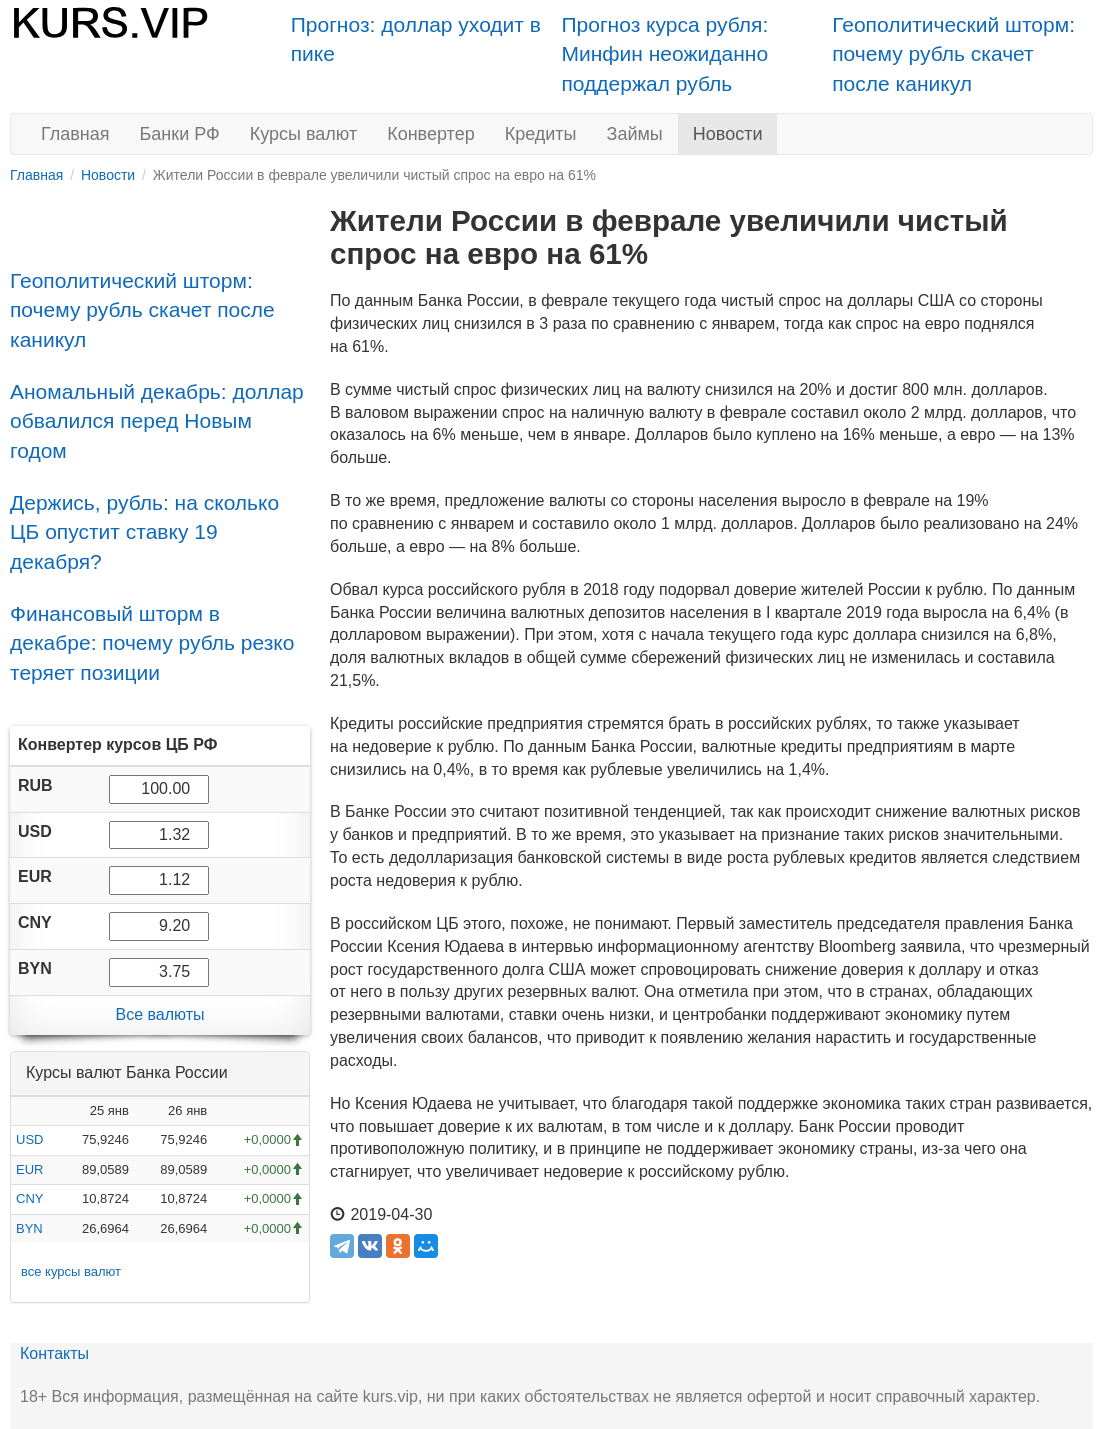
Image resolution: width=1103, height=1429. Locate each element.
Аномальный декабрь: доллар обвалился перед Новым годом (157, 421)
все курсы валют (71, 1271)
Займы (635, 134)
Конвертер (431, 134)
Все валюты (159, 1014)
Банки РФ (180, 134)
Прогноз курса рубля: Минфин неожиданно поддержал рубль (665, 54)
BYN (29, 1228)
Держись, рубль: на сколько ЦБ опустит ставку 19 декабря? (144, 532)
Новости (728, 134)
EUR (29, 1169)
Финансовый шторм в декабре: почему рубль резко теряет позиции (152, 643)
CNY (29, 1198)
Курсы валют (303, 134)
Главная (75, 134)
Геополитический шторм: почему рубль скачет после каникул (953, 54)
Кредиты (541, 134)
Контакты (54, 1353)
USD (29, 1139)
